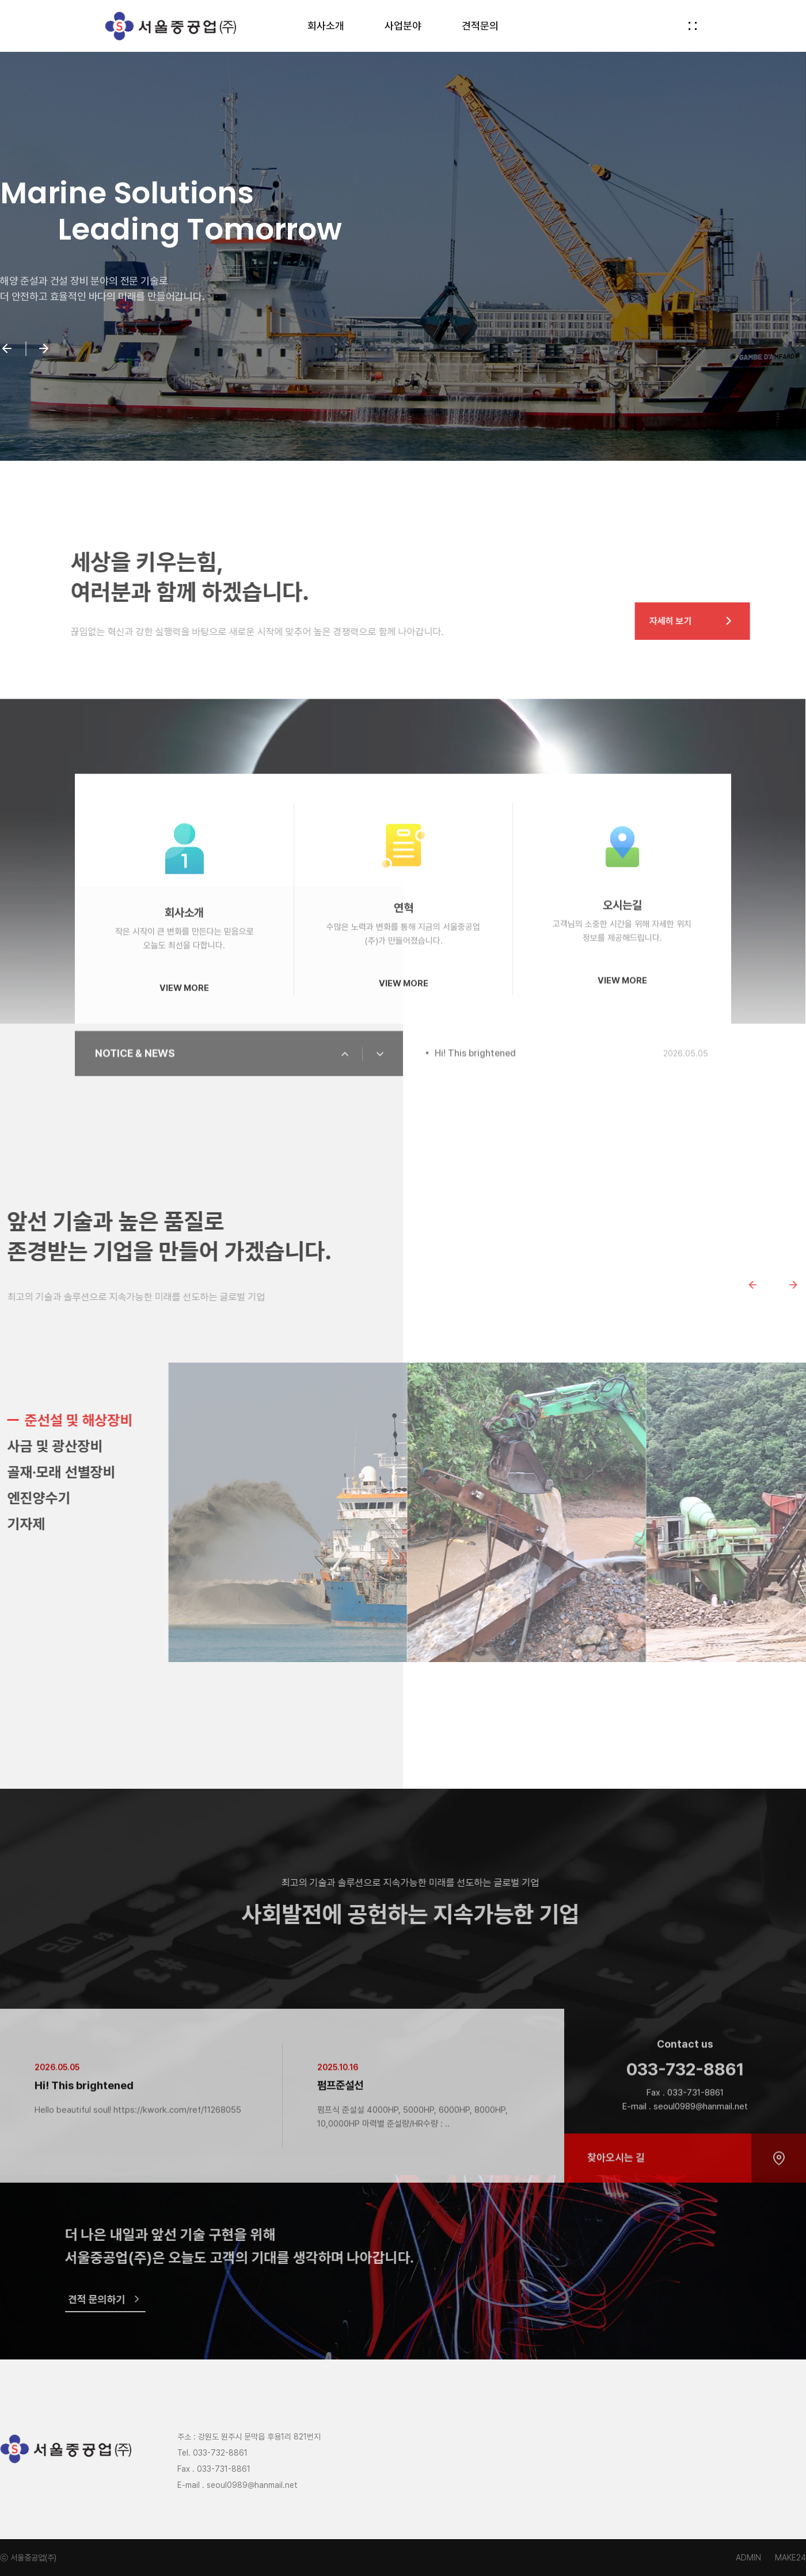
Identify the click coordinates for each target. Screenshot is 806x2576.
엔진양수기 (59, 1498)
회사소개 (325, 26)
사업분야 (403, 26)
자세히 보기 (713, 621)
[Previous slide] (773, 1285)
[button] (7, 350)
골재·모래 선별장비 (82, 1472)
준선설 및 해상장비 (99, 1420)
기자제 (47, 1523)
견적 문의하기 (125, 2299)
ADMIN (748, 2557)
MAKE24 (790, 2557)
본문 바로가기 (0, 0)
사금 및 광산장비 (75, 1446)
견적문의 (480, 26)
